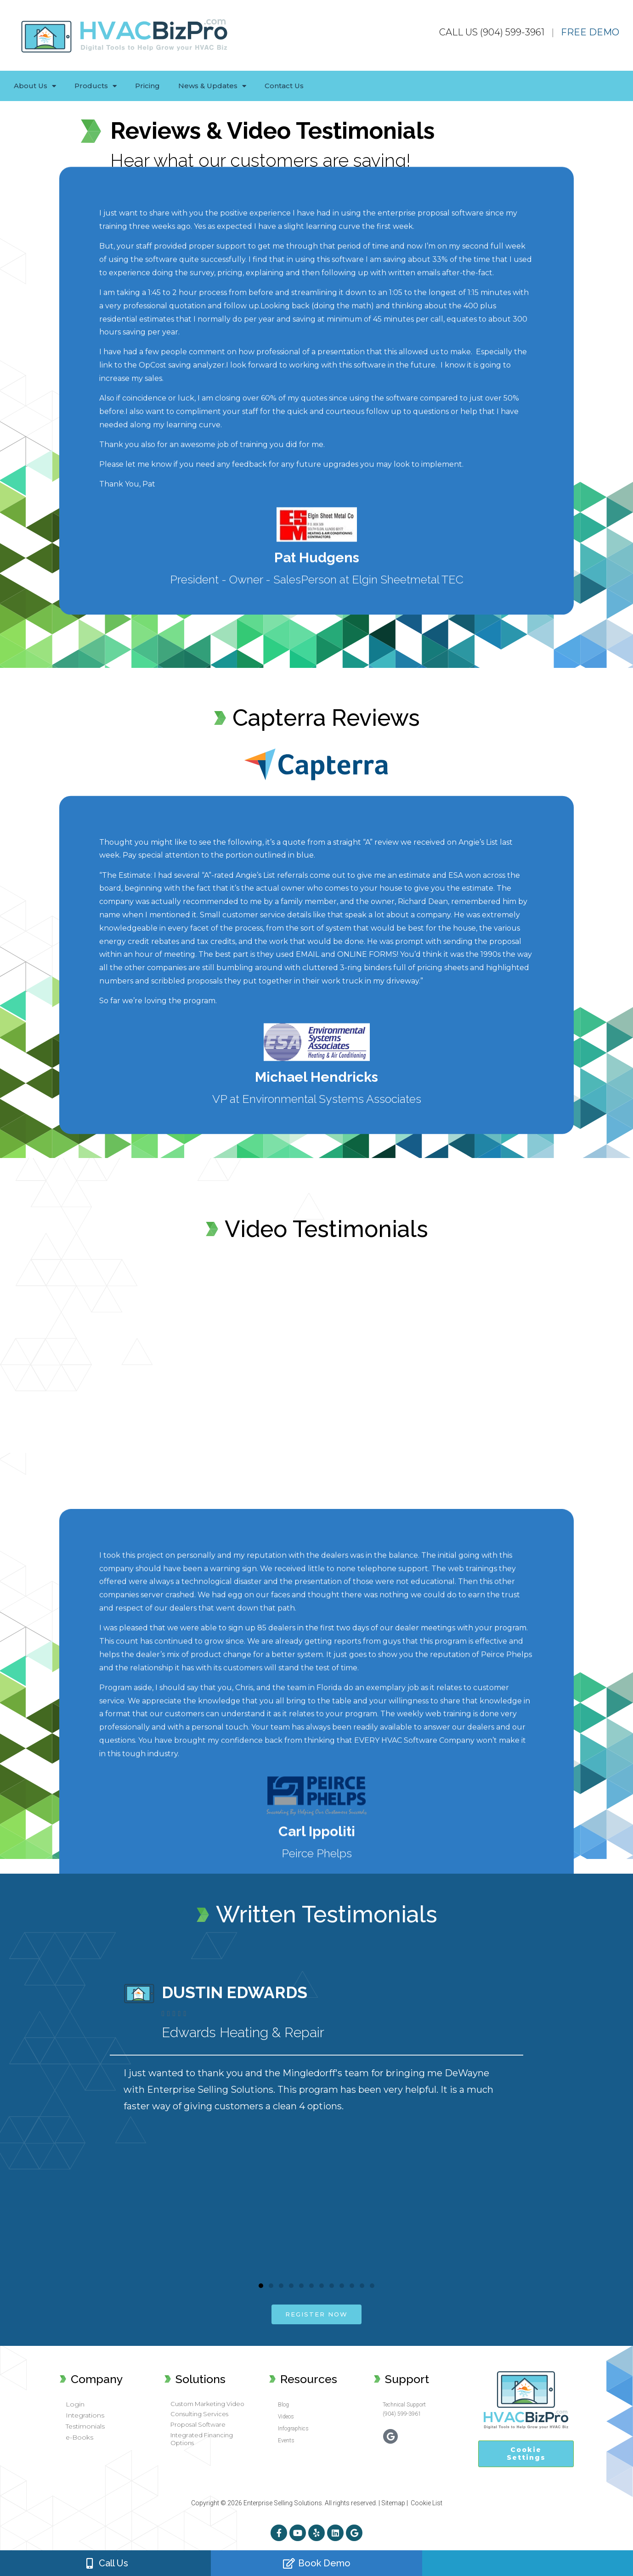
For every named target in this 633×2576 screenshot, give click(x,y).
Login (75, 2404)
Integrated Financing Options (201, 2438)
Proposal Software (198, 2424)
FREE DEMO (590, 32)
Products (95, 86)
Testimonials (85, 2426)
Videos (286, 2416)
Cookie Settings (526, 2454)
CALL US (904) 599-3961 (491, 32)
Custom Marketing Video (207, 2403)
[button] (261, 2285)
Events (286, 2440)
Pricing (147, 85)
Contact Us (284, 85)
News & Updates (212, 86)
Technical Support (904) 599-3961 (404, 2409)
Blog (283, 2404)
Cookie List (426, 2503)
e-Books (79, 2437)
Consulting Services (199, 2414)
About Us (35, 86)
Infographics (293, 2428)
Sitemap (393, 2503)
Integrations (85, 2415)
